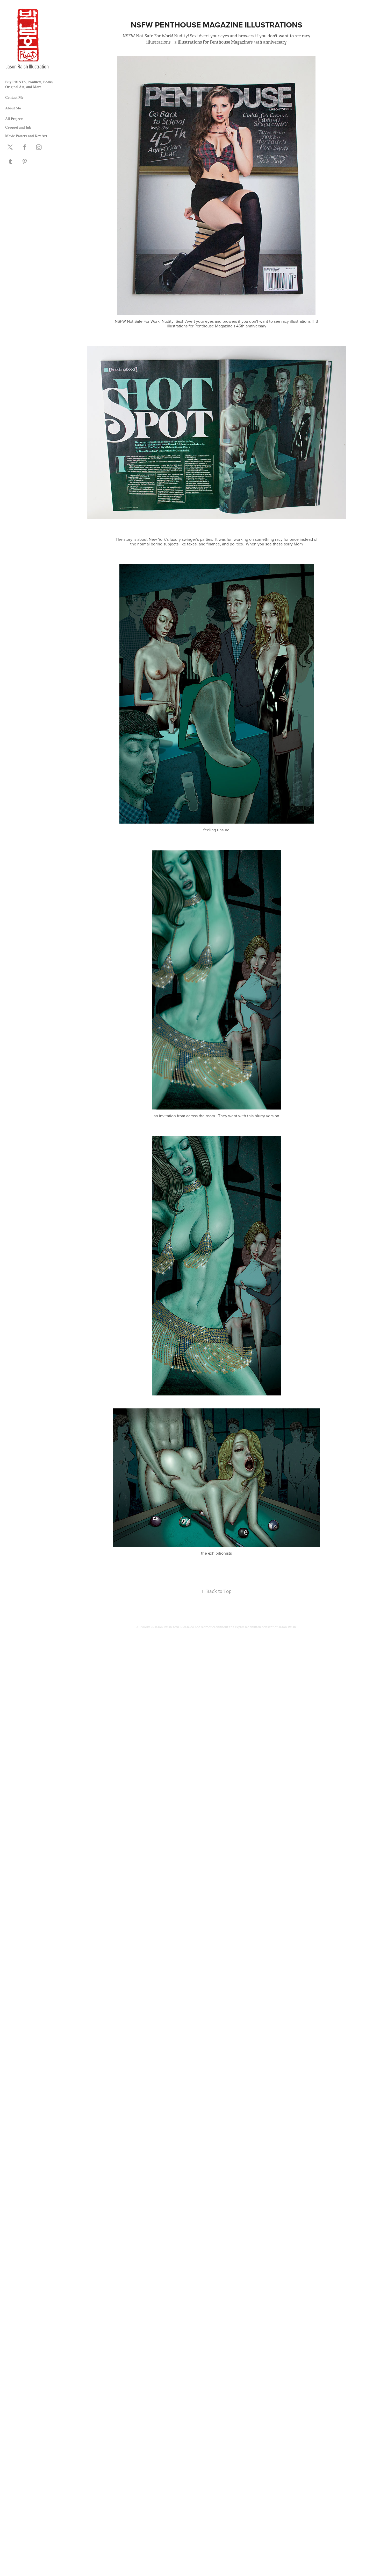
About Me (13, 108)
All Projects (14, 119)
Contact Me (14, 98)
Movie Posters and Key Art (26, 136)
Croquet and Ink (18, 127)
